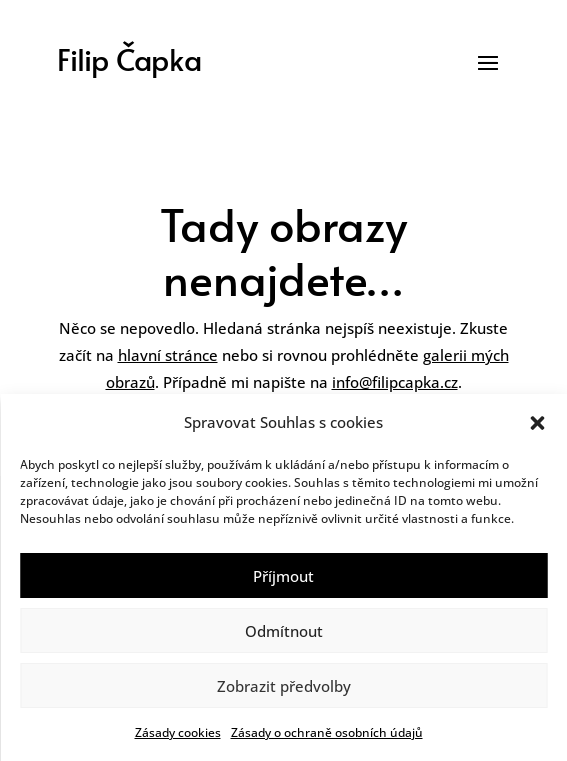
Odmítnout (284, 631)
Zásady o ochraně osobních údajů (327, 732)
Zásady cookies (178, 732)
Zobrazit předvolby (284, 686)
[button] (537, 423)
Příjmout (283, 576)
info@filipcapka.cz (395, 382)
